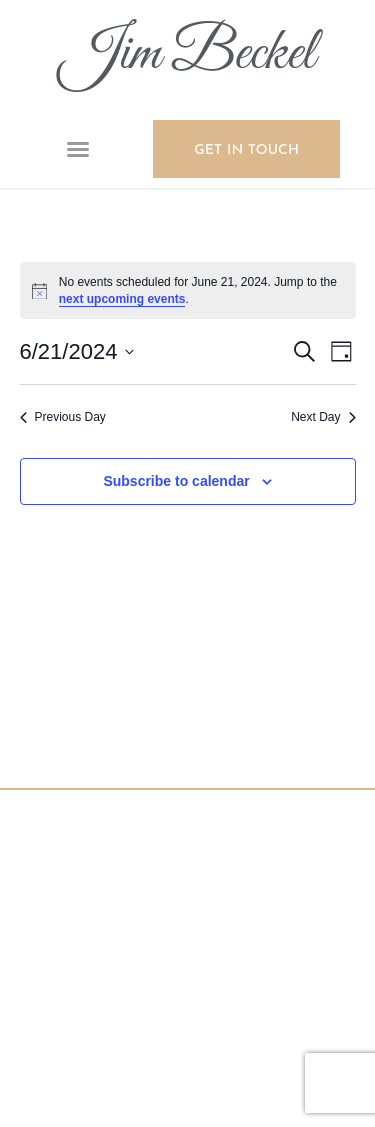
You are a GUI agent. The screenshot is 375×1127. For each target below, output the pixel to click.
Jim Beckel (187, 54)
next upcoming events (122, 299)
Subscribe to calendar (176, 481)
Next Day (323, 417)
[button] (78, 149)
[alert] (188, 290)
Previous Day (63, 417)
